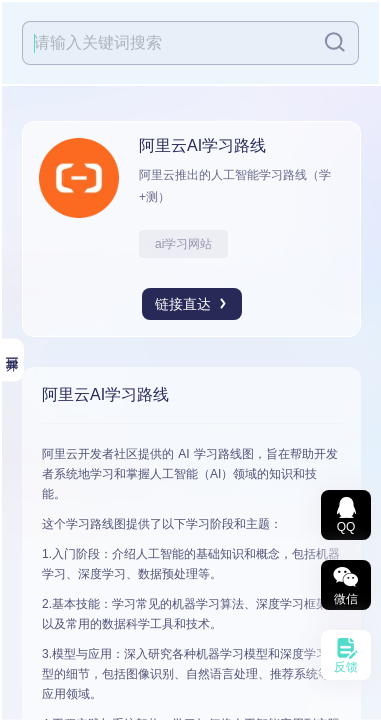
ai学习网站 (183, 244)
